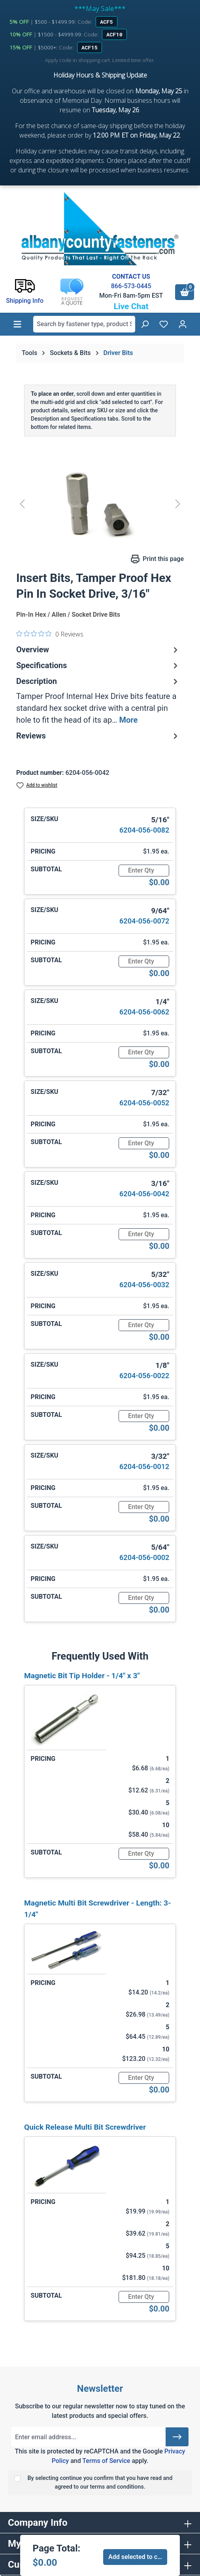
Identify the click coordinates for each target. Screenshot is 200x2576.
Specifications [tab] (98, 665)
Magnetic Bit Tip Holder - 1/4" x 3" (82, 1675)
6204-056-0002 (144, 1557)
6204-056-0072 (144, 921)
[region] (100, 503)
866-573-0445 (131, 286)
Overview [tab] (98, 649)
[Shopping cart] (184, 292)
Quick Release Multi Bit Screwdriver (85, 2127)
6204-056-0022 (144, 1375)
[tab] (98, 700)
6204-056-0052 (144, 1103)
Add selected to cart (136, 2557)
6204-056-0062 (144, 1012)
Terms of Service (106, 2461)
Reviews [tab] (98, 736)
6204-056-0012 (144, 1466)
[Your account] (182, 324)
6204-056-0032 (144, 1284)
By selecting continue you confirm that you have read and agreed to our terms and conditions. (100, 2482)
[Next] (178, 503)
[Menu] (17, 324)
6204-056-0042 (144, 1194)
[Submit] (177, 2437)
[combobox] (84, 324)
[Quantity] (144, 870)
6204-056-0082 (144, 830)
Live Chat (131, 306)
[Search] (144, 324)
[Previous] (22, 503)
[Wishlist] (163, 324)
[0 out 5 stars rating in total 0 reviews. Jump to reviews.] (49, 634)
